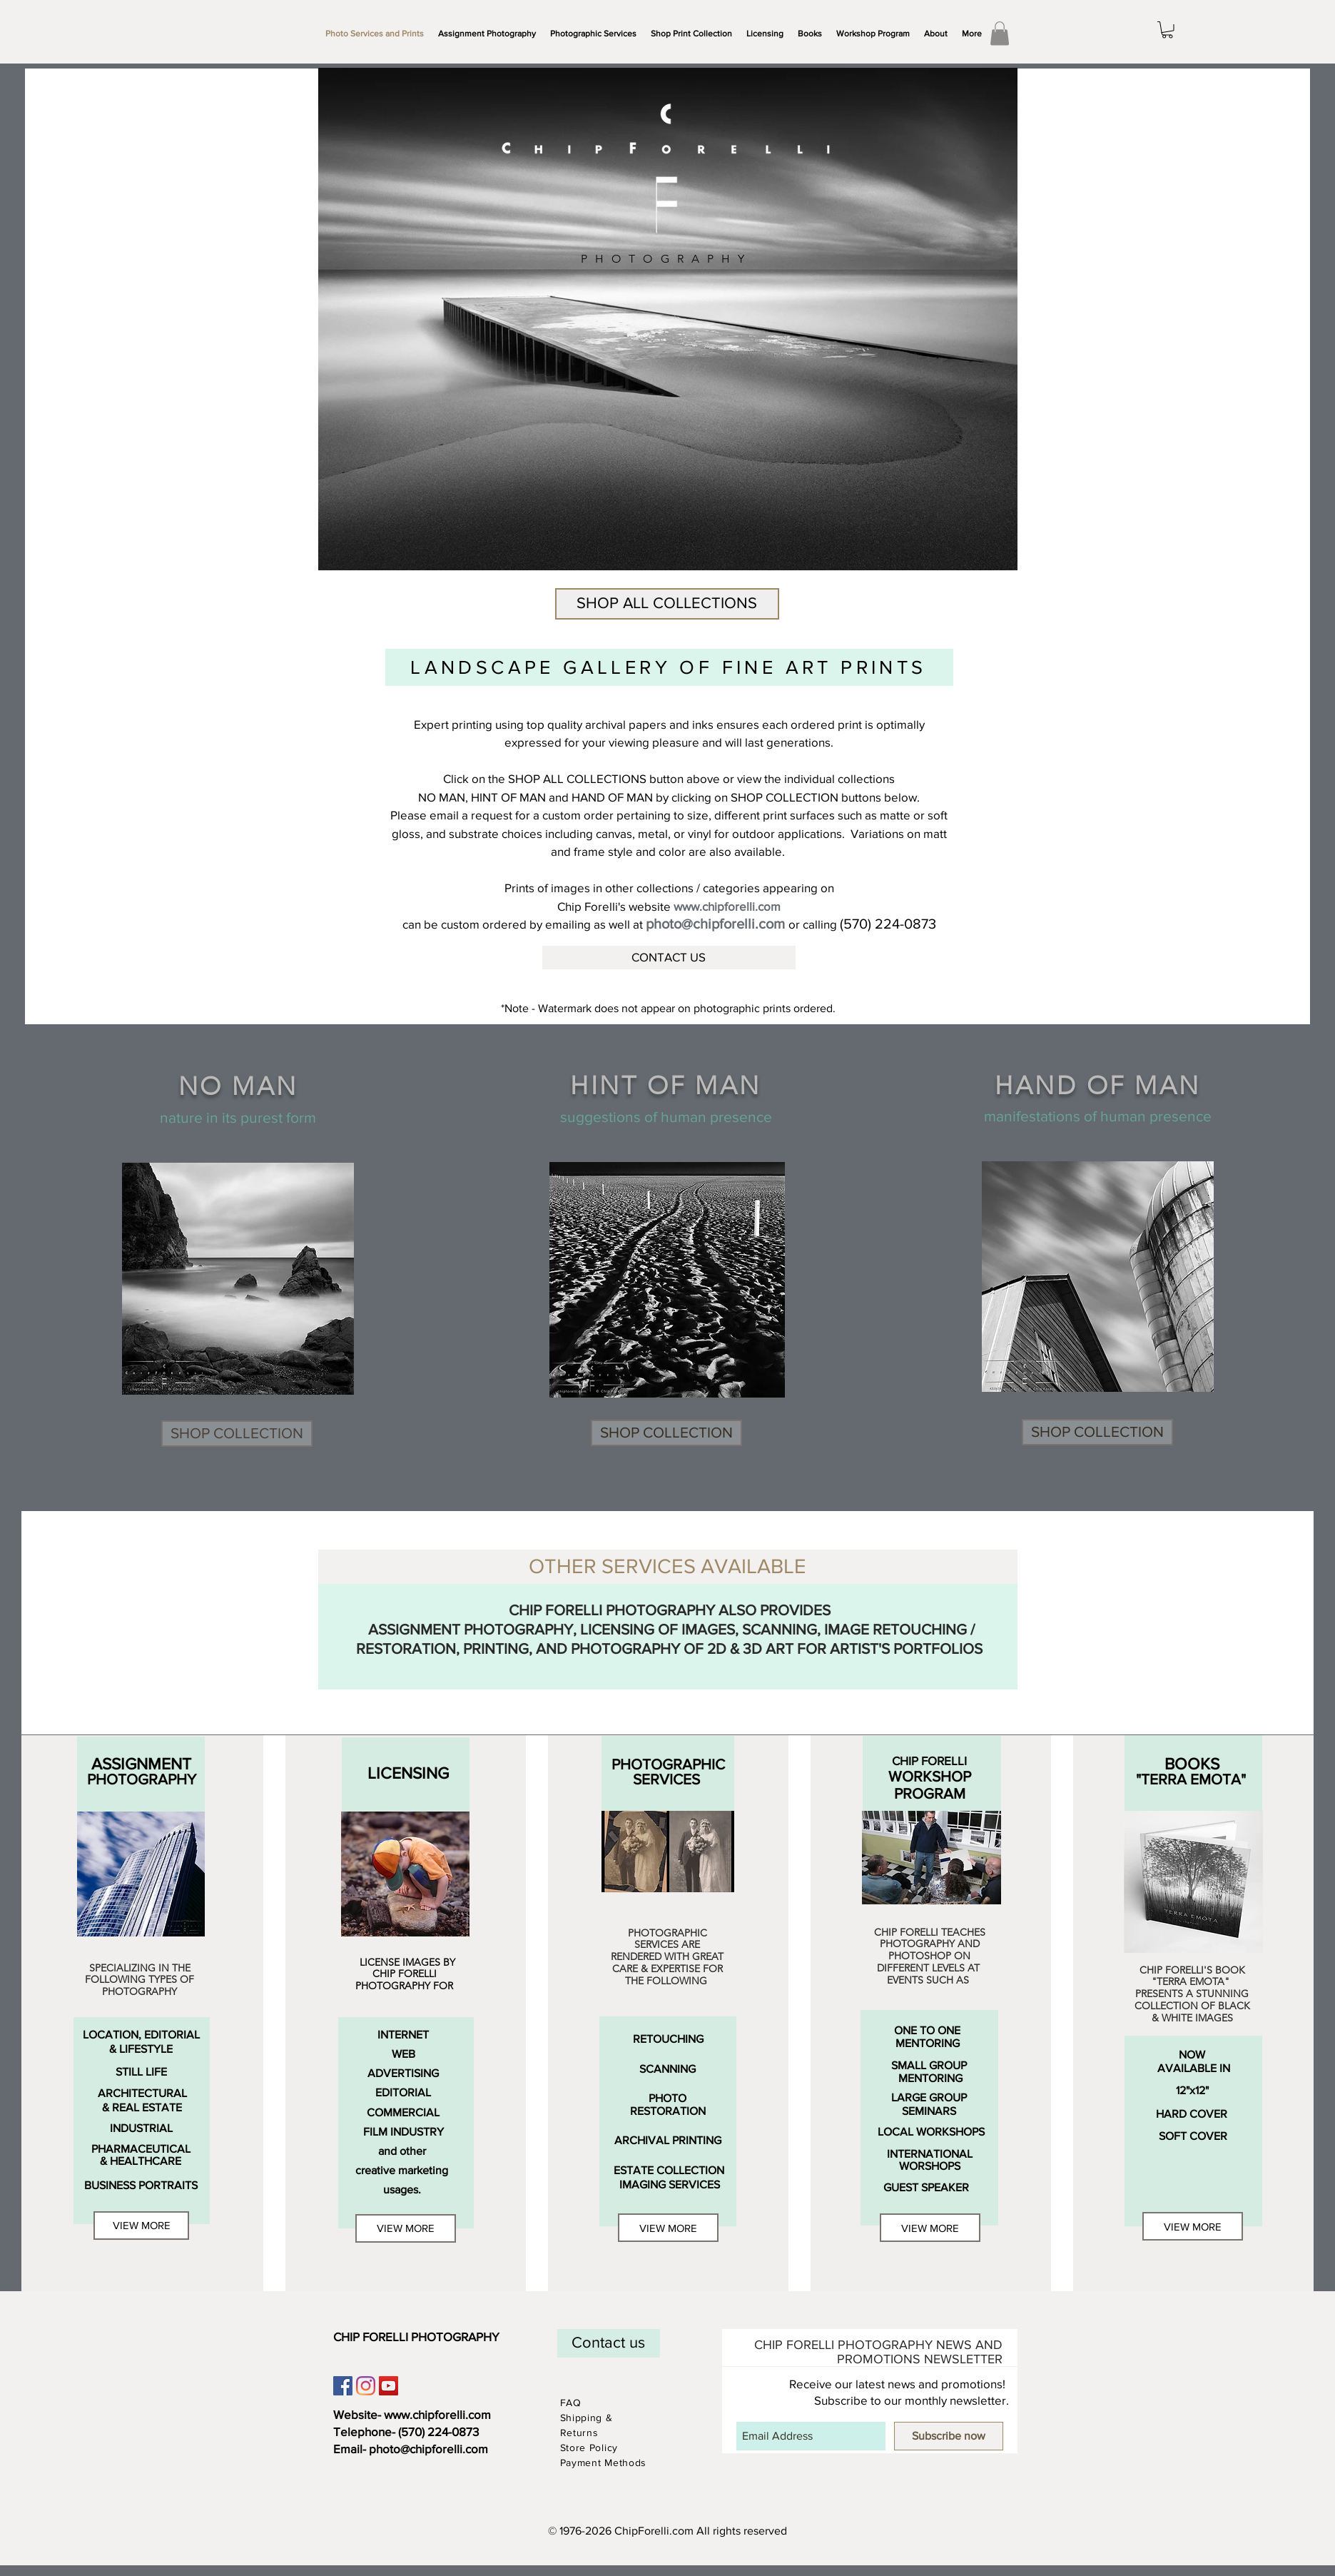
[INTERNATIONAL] (930, 2154)
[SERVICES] (667, 1779)
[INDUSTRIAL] (141, 2128)
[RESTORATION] (668, 2111)
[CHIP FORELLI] (929, 1761)
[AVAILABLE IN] (1194, 2068)
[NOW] (1191, 2055)
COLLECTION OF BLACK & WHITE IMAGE (1192, 2011)
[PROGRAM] (930, 1794)
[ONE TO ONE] (927, 2030)
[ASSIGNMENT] (140, 1764)
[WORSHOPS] (930, 2166)
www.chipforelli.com (437, 2414)
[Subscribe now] (948, 2436)
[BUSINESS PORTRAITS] (141, 2186)
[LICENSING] (408, 1773)
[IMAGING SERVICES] (670, 2185)
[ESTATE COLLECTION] (669, 2170)
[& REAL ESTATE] (141, 2107)
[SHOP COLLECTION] (237, 1433)
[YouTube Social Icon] (388, 2385)
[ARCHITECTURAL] (142, 2094)
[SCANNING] (668, 2069)
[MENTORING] (928, 2043)
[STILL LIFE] (141, 2072)
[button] (593, 33)
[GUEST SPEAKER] (926, 2187)
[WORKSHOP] (930, 1777)
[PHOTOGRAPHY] (141, 1780)
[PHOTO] (667, 2098)
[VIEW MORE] (141, 2225)
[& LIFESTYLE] (140, 2049)
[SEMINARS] (929, 2111)
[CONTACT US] (669, 957)
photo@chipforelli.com (428, 2448)
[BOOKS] (1192, 1764)
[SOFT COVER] (1193, 2136)
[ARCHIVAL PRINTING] (668, 2140)
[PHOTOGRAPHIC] (668, 1765)
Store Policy (590, 2447)
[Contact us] (608, 2343)
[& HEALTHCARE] (140, 2161)
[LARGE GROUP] (929, 2098)
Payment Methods (603, 2462)
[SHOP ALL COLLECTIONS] (667, 604)
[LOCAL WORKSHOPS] (931, 2132)
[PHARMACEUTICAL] (140, 2149)
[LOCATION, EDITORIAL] (141, 2035)
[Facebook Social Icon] (342, 2385)
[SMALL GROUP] (929, 2065)
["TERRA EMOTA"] (1191, 1780)
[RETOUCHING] (668, 2039)
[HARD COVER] (1192, 2114)
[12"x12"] (1192, 2090)
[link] (1000, 33)
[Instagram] (365, 2385)
